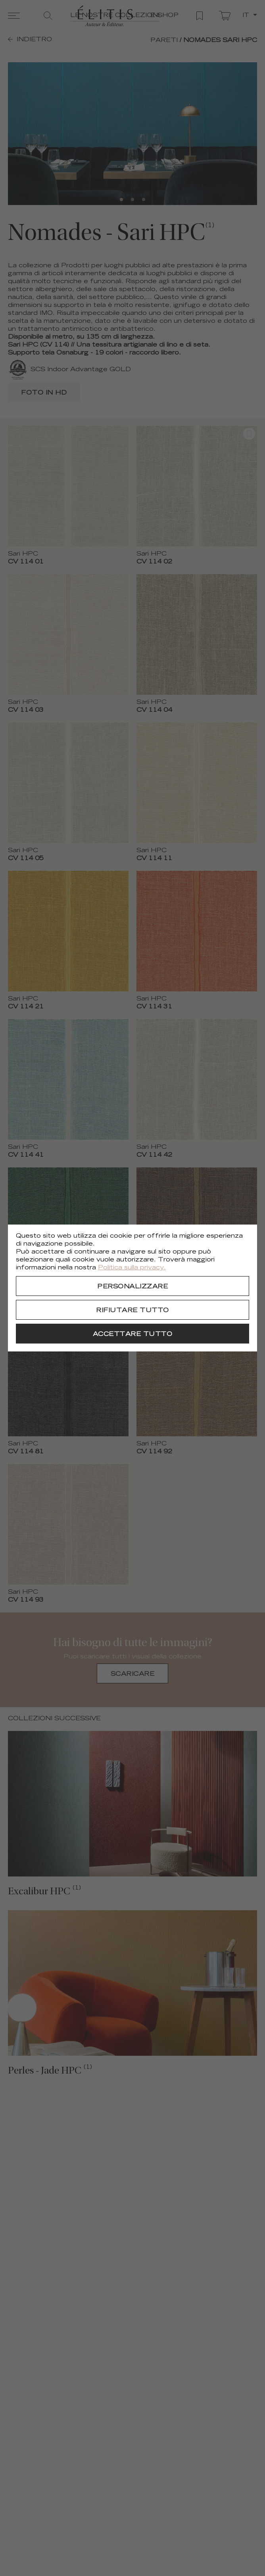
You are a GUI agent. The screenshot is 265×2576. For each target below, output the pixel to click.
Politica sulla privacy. (132, 1268)
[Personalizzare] (132, 1286)
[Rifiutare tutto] (132, 1310)
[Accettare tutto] (132, 1334)
